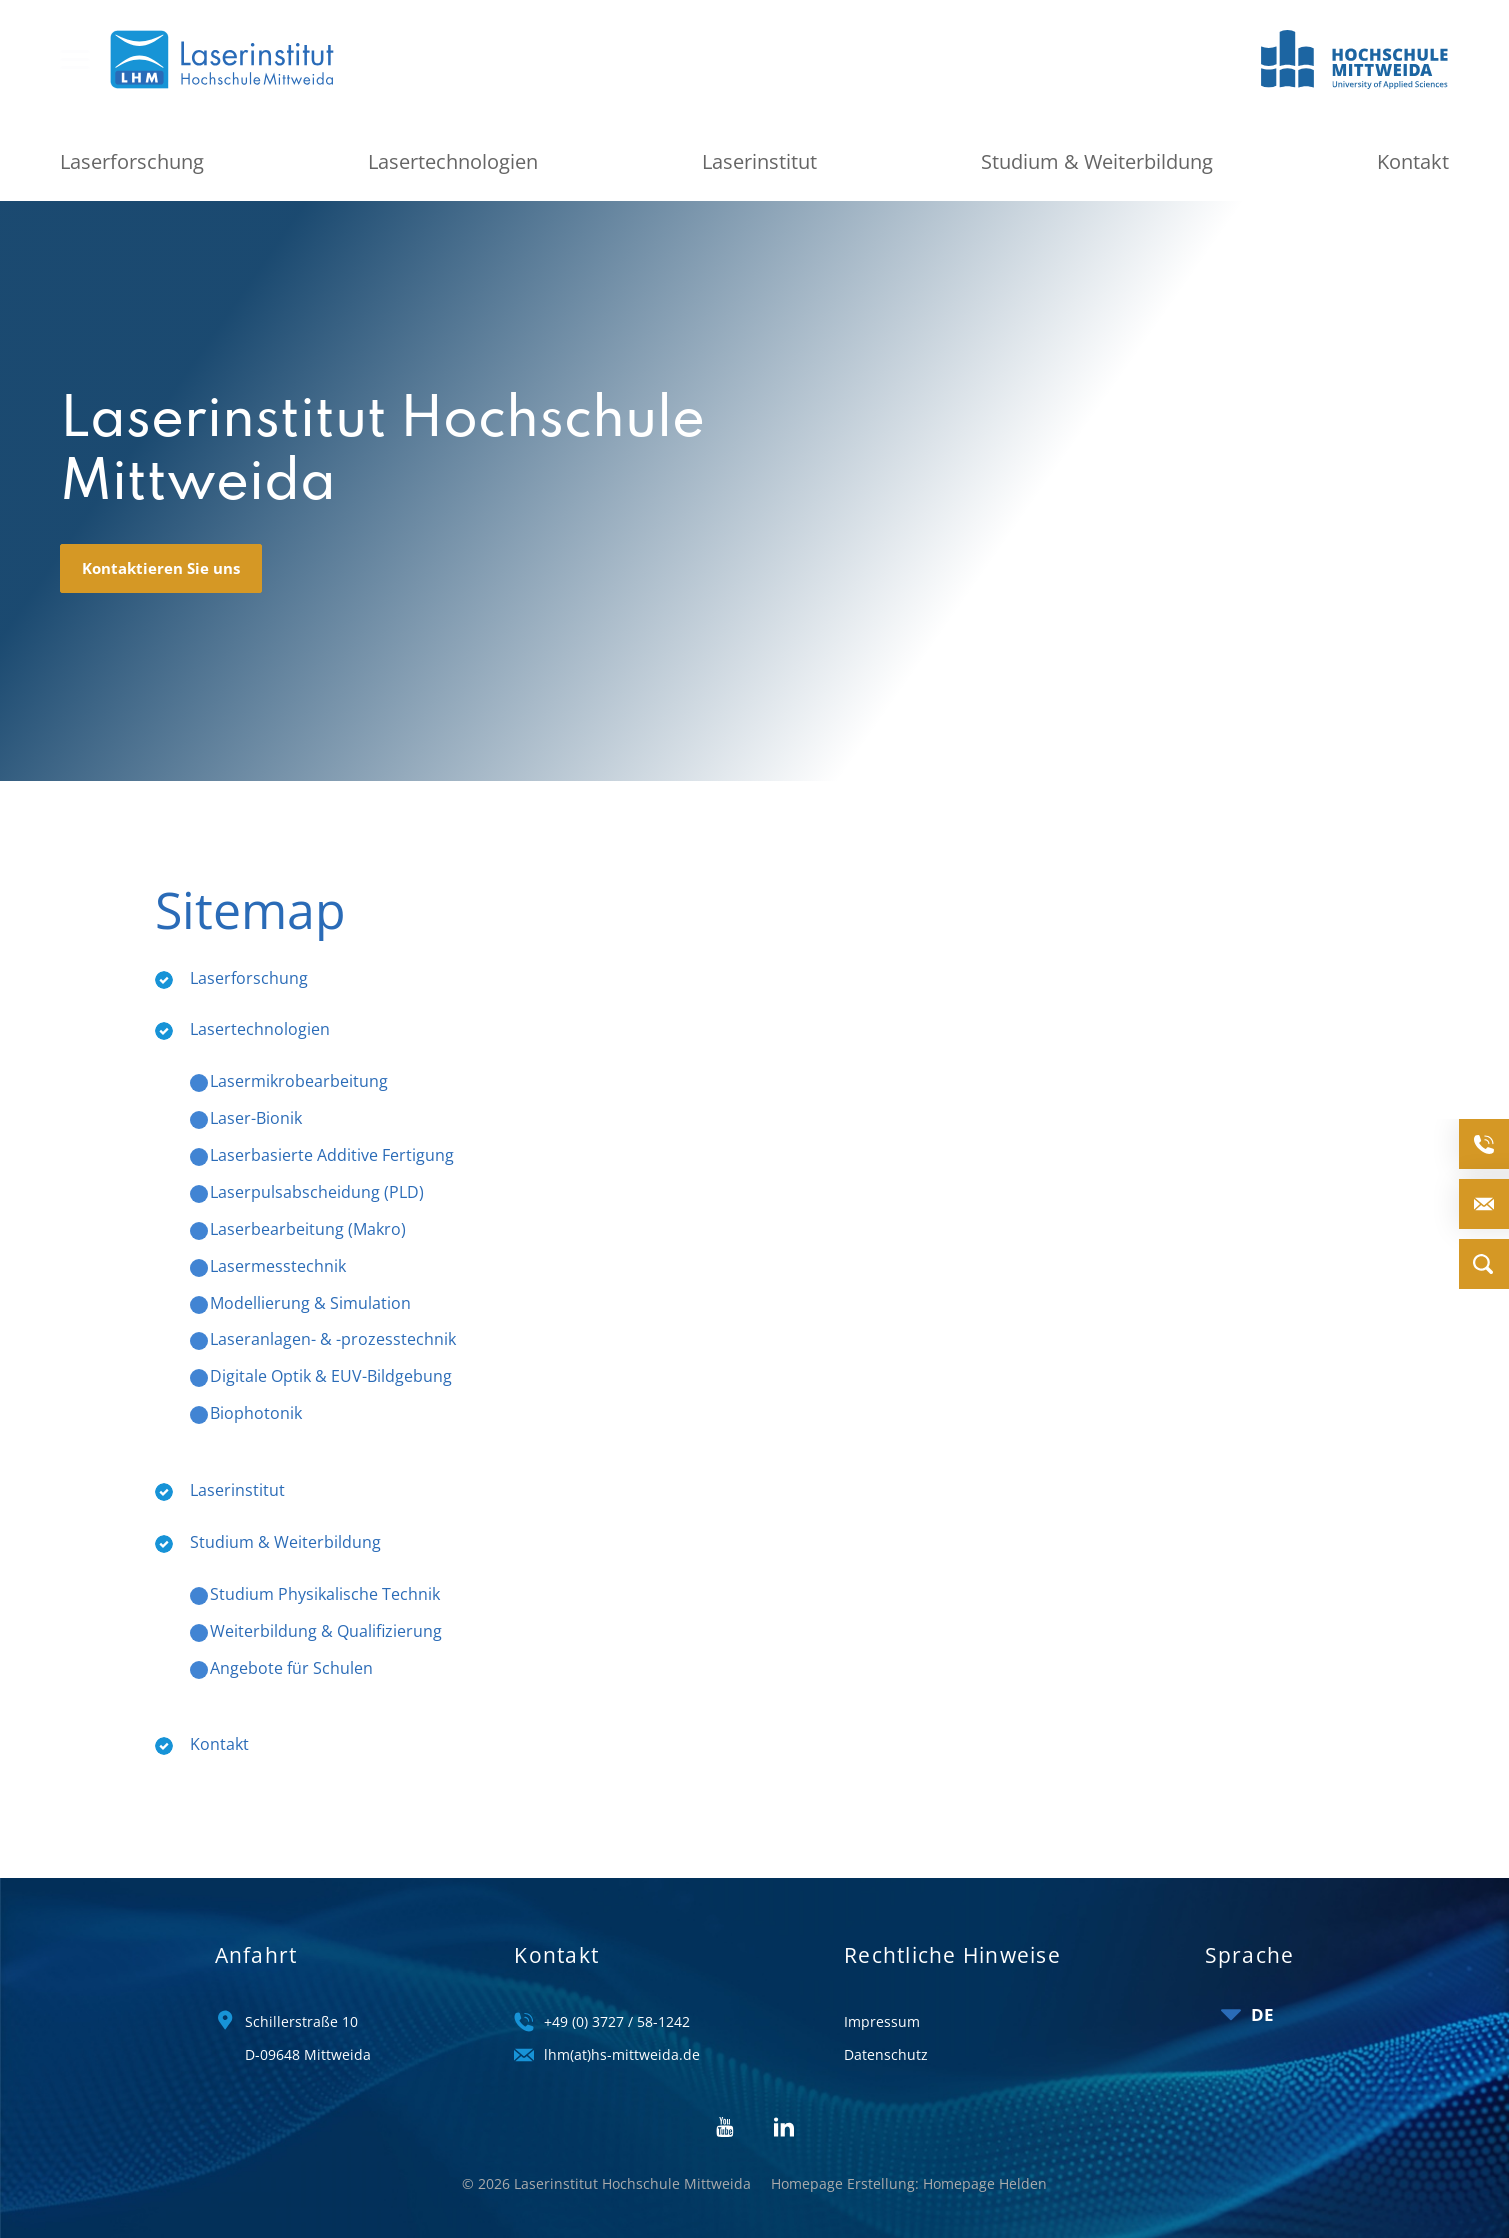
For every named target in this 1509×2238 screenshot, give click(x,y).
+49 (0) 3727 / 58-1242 (617, 2002)
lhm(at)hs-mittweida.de (622, 2036)
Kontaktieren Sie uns (161, 549)
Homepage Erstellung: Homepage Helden (909, 2164)
